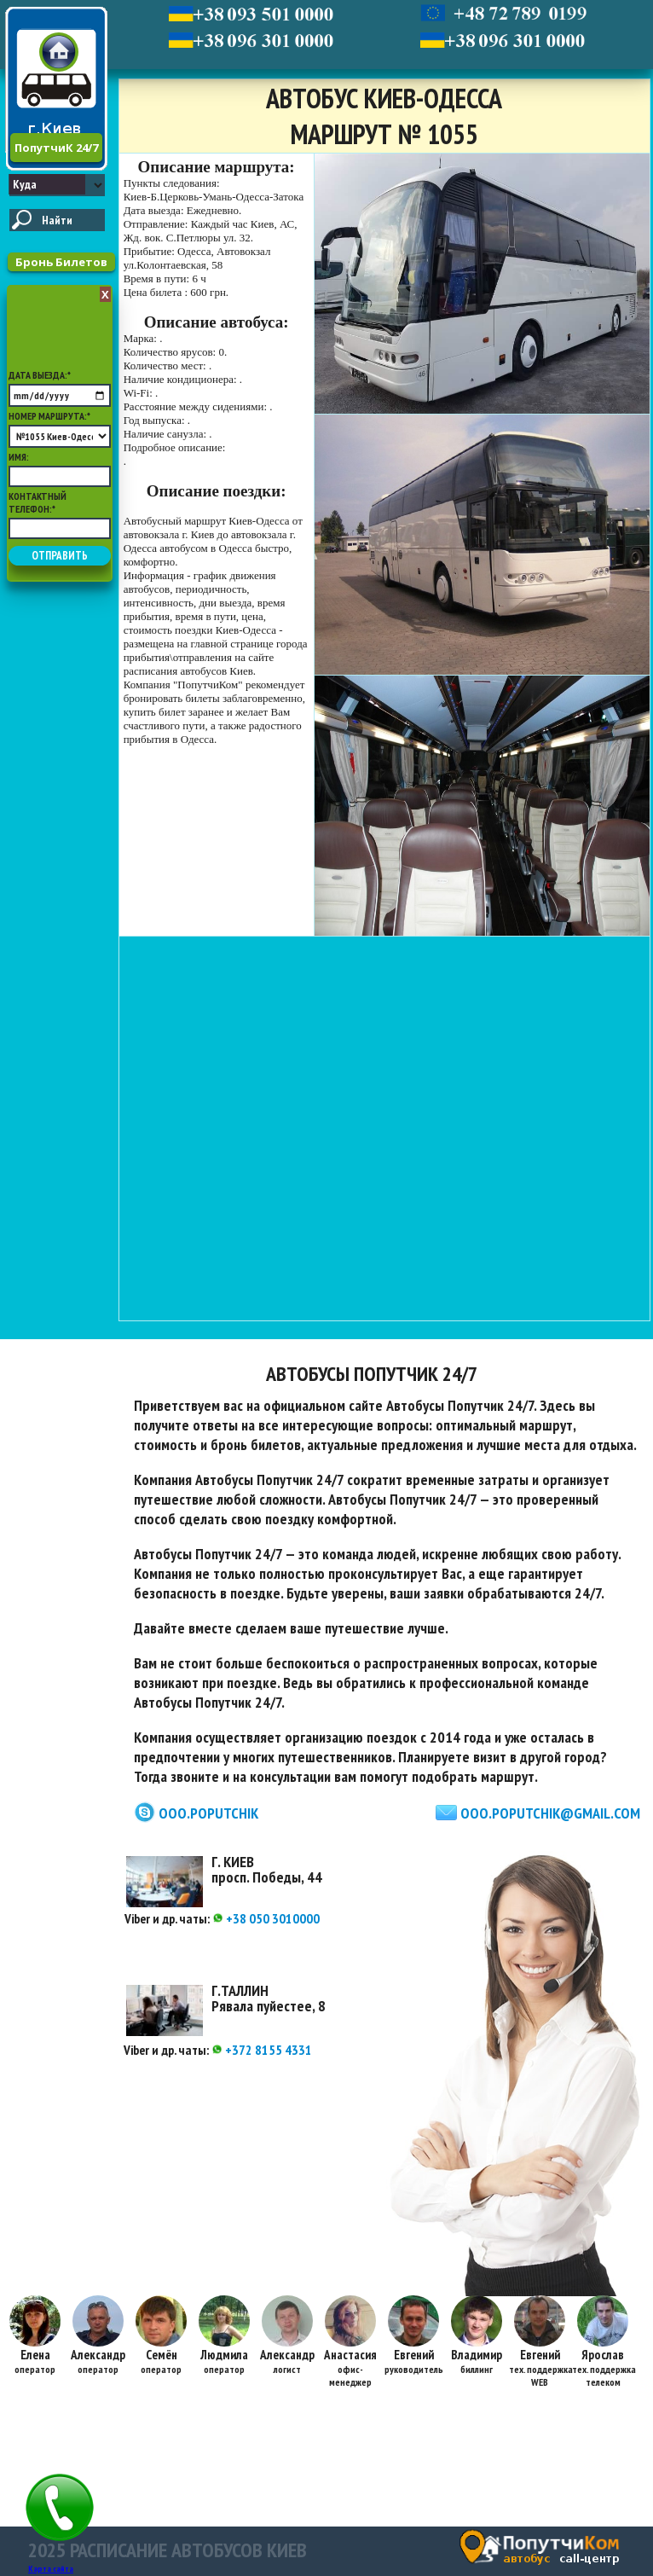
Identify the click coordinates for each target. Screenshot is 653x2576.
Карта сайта (50, 2568)
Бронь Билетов (61, 262)
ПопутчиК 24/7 (56, 147)
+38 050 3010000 (266, 1918)
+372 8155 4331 (261, 2049)
